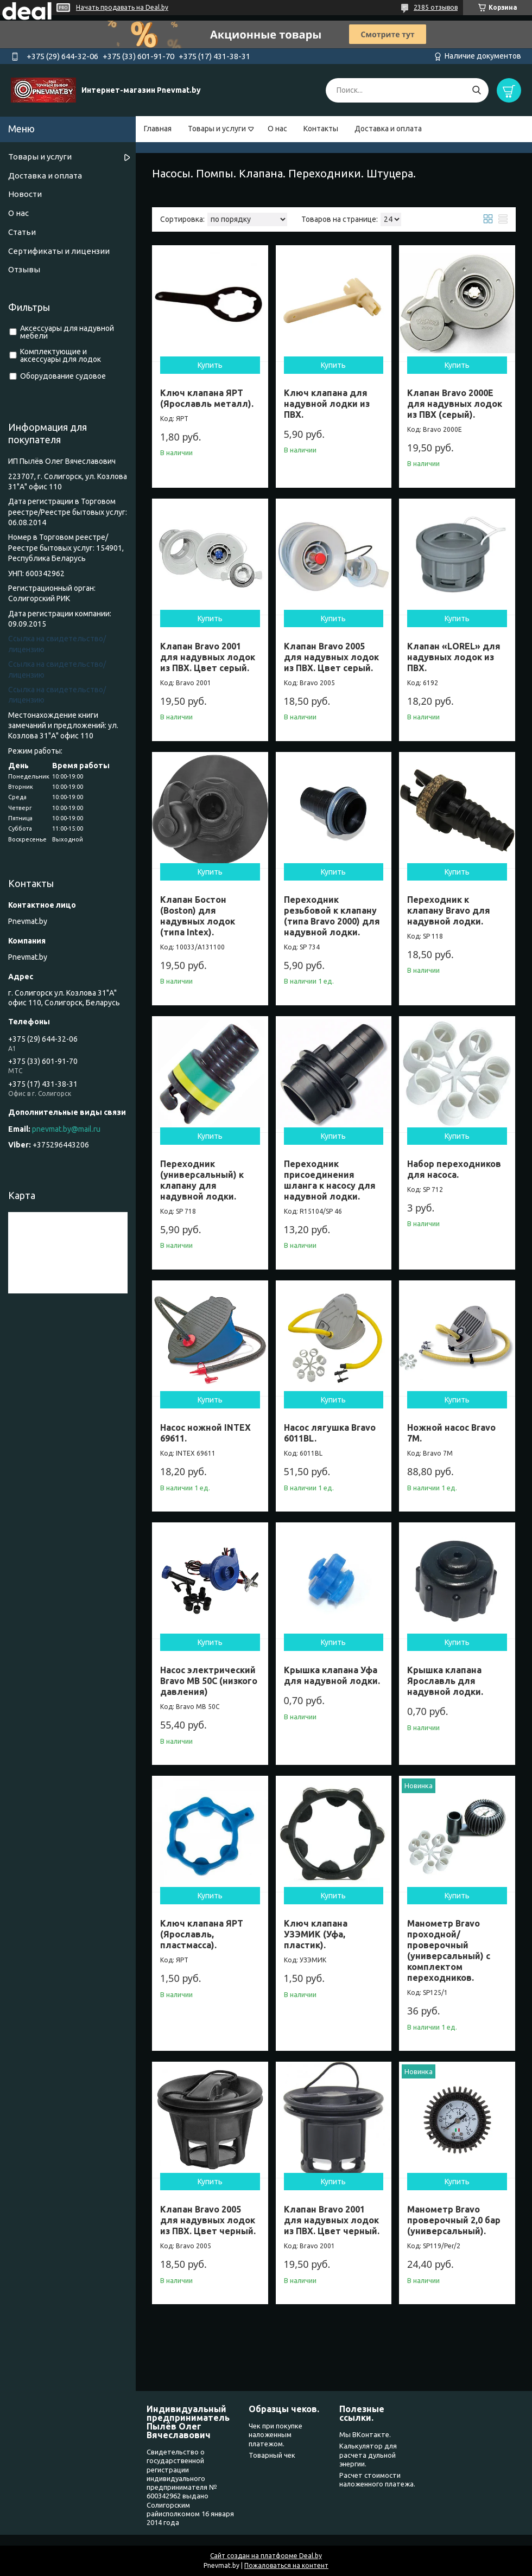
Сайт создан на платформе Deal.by (266, 2555)
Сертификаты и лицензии (59, 251)
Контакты (320, 128)
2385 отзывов (436, 7)
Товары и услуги (217, 128)
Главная (158, 128)
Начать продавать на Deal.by (122, 7)
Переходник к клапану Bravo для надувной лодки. (448, 910)
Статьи (22, 232)
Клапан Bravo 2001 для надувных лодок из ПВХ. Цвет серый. (207, 657)
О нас (277, 128)
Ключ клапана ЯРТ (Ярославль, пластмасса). (201, 1934)
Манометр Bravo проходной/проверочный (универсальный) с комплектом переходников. (448, 1950)
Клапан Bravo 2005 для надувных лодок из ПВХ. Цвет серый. (331, 657)
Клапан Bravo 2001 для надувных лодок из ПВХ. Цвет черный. (331, 2220)
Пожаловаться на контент (286, 2565)
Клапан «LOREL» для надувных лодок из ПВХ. (454, 657)
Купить (210, 365)
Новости (25, 194)
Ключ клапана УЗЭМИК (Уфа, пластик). (315, 1934)
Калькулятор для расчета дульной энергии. (368, 2454)
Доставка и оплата (388, 128)
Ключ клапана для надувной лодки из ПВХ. (327, 403)
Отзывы (24, 269)
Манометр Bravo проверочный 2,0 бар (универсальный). (454, 2220)
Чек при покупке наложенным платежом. (275, 2434)
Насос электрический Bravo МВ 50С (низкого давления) (208, 1681)
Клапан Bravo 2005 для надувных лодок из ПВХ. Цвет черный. (208, 2220)
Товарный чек (272, 2455)
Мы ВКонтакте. (365, 2434)
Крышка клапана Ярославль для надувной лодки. (445, 1681)
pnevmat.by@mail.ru (66, 1129)
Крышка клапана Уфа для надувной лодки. (332, 1675)
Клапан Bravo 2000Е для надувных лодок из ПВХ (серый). (454, 403)
